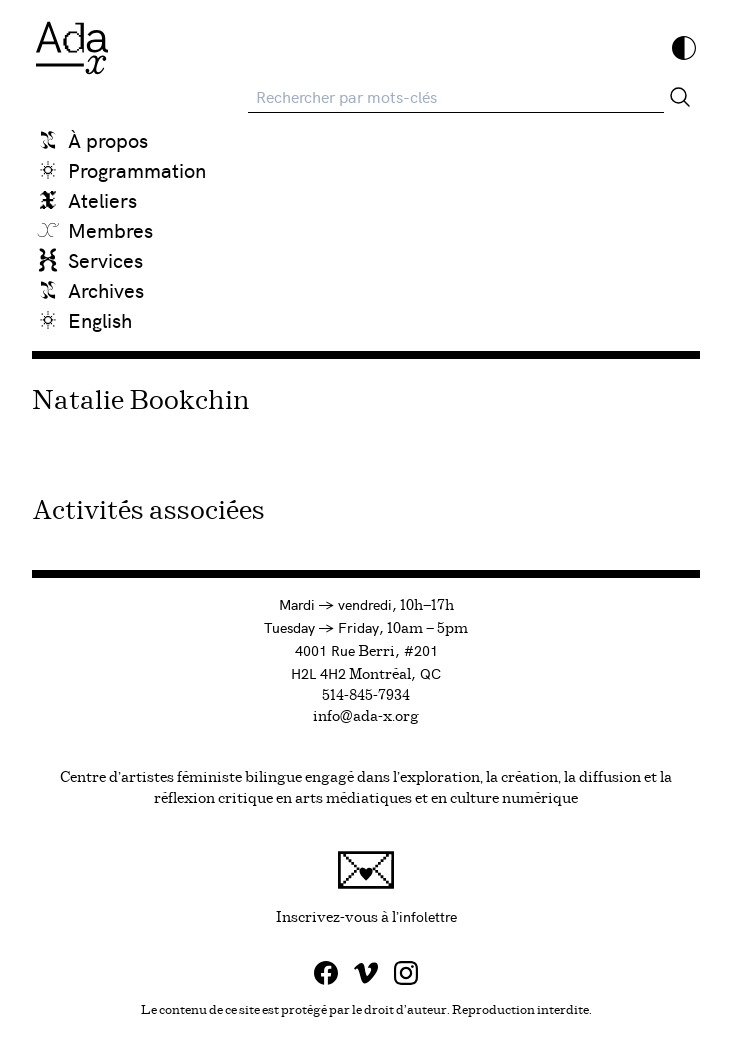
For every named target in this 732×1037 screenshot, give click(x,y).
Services (105, 259)
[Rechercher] (680, 97)
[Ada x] (72, 48)
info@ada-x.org (366, 717)
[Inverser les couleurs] (684, 48)
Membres (110, 229)
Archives (106, 289)
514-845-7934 (366, 696)
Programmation (137, 169)
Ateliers (102, 199)
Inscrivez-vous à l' (488, 887)
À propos (108, 139)
